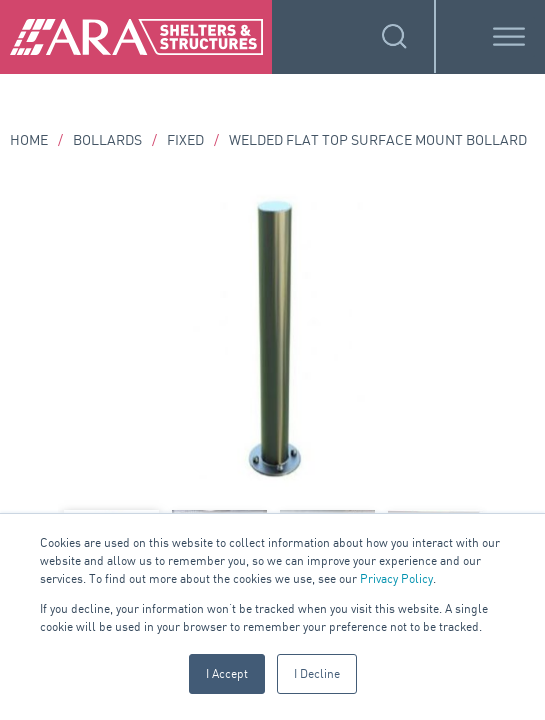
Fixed (185, 139)
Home (29, 139)
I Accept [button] (227, 673)
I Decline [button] (317, 673)
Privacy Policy (396, 578)
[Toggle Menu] (509, 36)
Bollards (107, 139)
